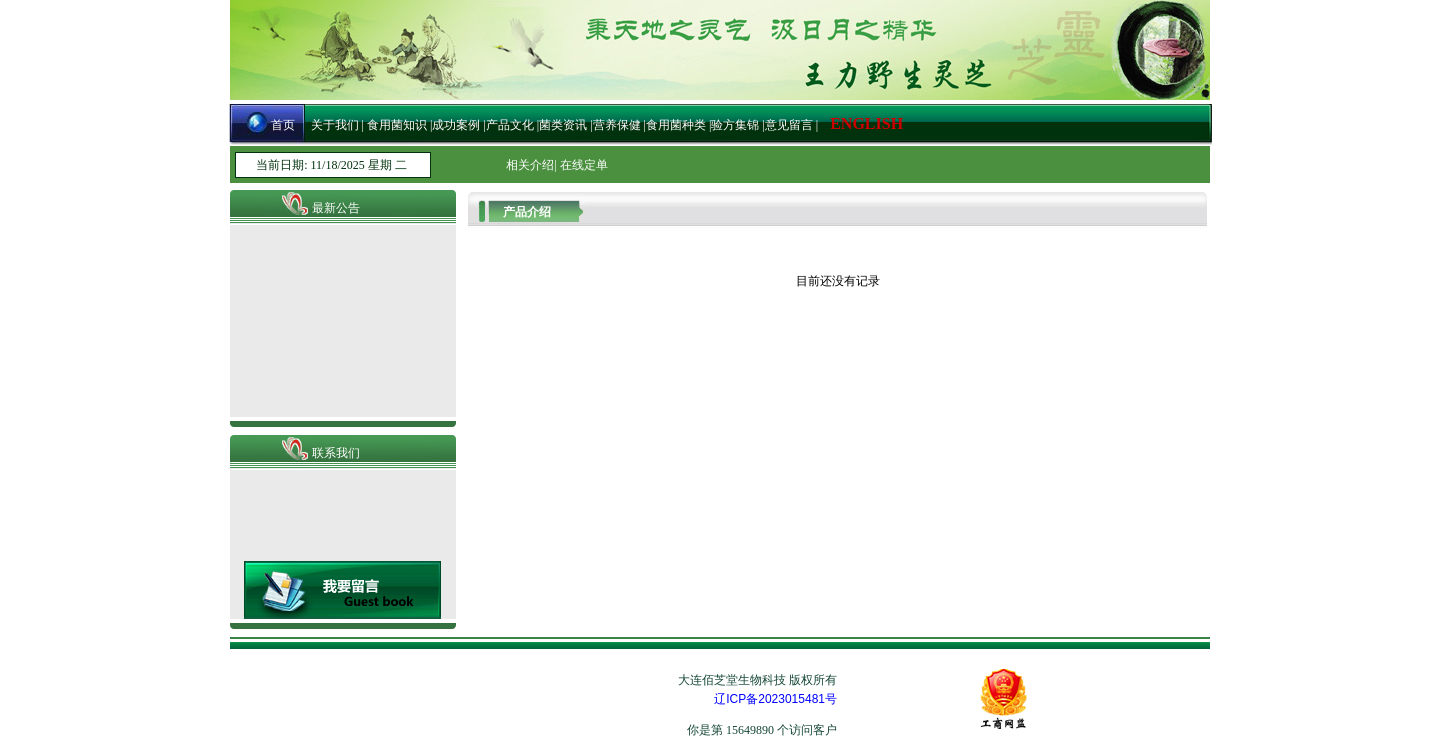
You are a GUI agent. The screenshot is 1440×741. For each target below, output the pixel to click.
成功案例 (456, 125)
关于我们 (336, 125)
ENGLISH (866, 123)
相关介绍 (530, 165)
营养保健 (618, 125)
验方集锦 (735, 125)
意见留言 (789, 125)
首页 (283, 125)
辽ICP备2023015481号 (775, 699)
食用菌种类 (676, 125)
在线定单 (584, 165)
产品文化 (510, 125)
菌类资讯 (563, 125)
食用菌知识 (395, 125)
